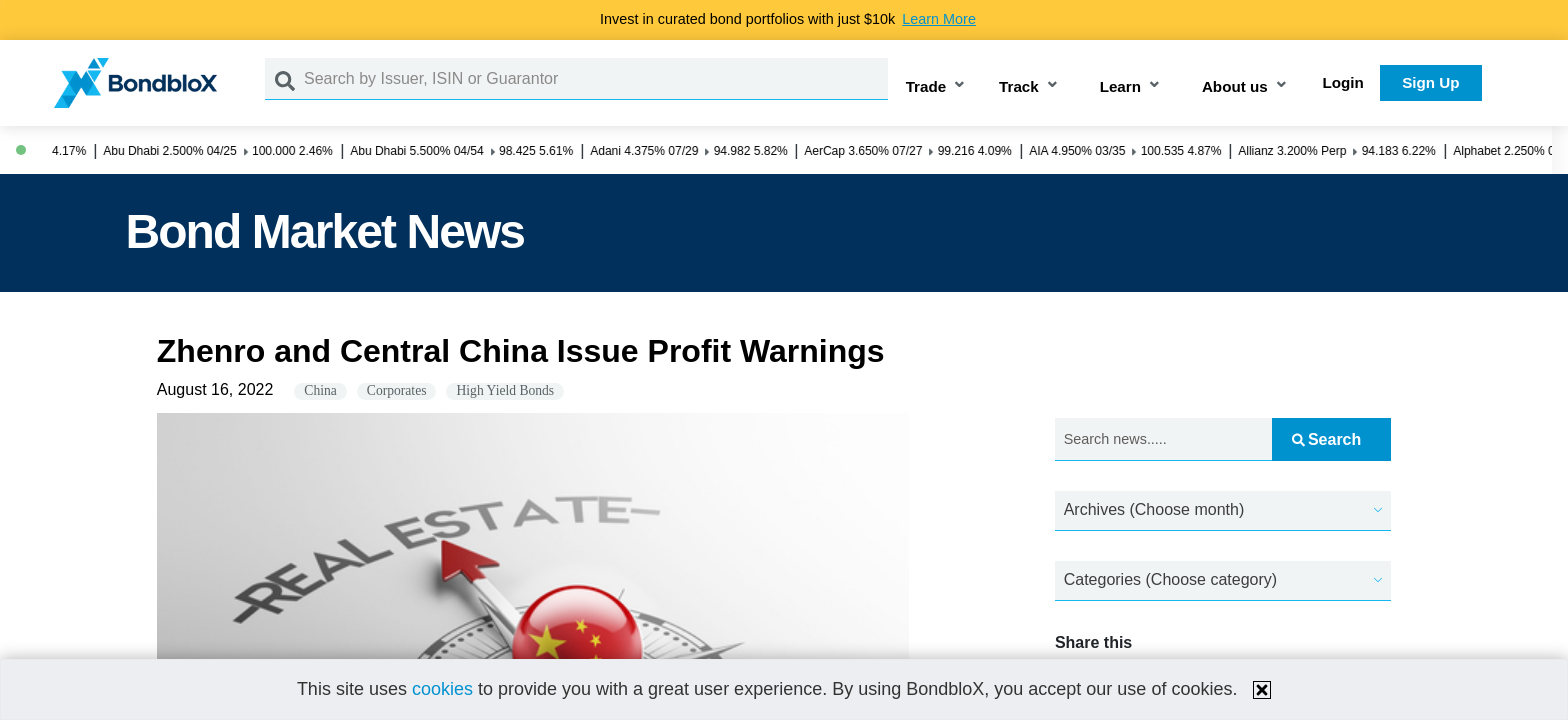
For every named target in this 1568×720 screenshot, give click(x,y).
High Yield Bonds (505, 390)
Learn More (939, 19)
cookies (442, 689)
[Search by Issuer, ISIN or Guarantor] (596, 79)
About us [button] (1235, 86)
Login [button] (1343, 82)
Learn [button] (1120, 86)
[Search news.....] (1163, 439)
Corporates (397, 390)
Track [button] (1019, 86)
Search (1326, 439)
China (320, 390)
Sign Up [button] (1430, 82)
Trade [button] (926, 86)
